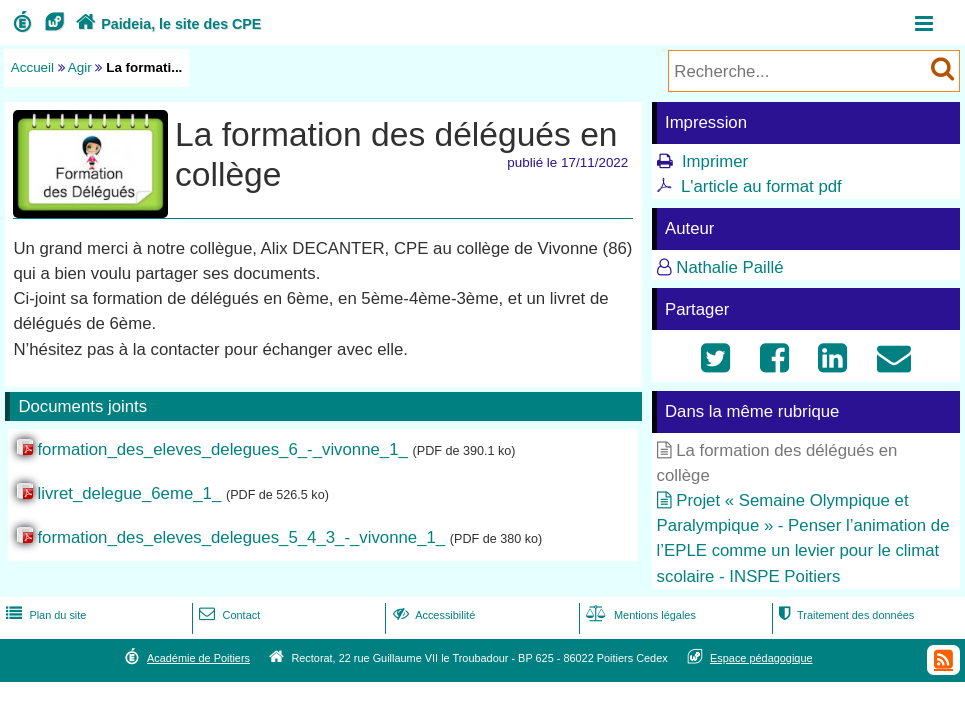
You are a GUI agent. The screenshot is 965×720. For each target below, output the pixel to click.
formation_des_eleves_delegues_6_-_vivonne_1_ (222, 449)
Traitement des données (844, 615)
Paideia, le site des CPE (166, 24)
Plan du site (44, 615)
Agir (80, 67)
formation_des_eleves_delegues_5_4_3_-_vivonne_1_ (241, 537)
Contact (227, 615)
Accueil (32, 67)
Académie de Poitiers (198, 658)
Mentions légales (639, 615)
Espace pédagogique (761, 658)
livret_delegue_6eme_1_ (129, 493)
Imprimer (715, 161)
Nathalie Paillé (729, 267)
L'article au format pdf (761, 186)
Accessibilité (432, 615)
